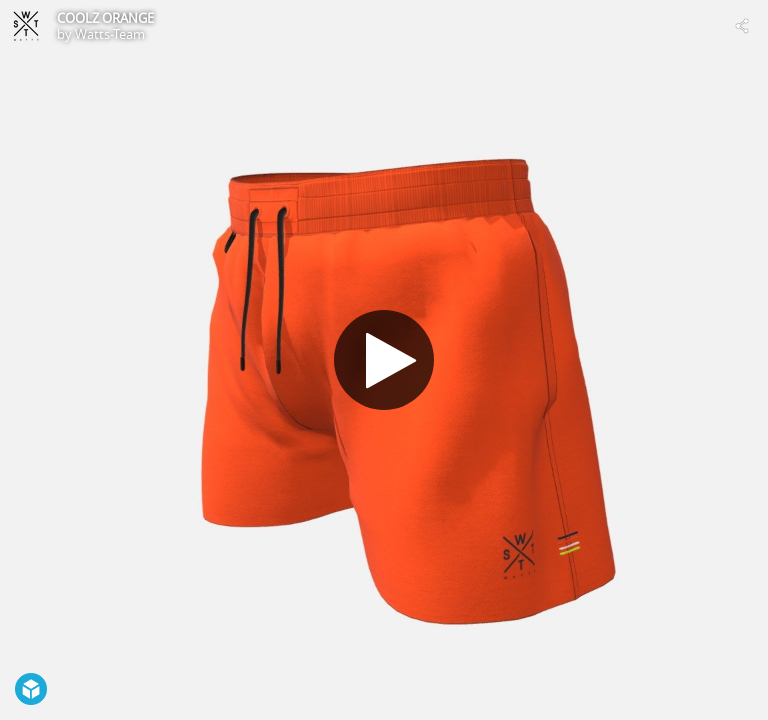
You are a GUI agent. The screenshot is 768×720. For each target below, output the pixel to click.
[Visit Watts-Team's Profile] (26, 26)
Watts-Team (110, 34)
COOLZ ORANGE (105, 18)
